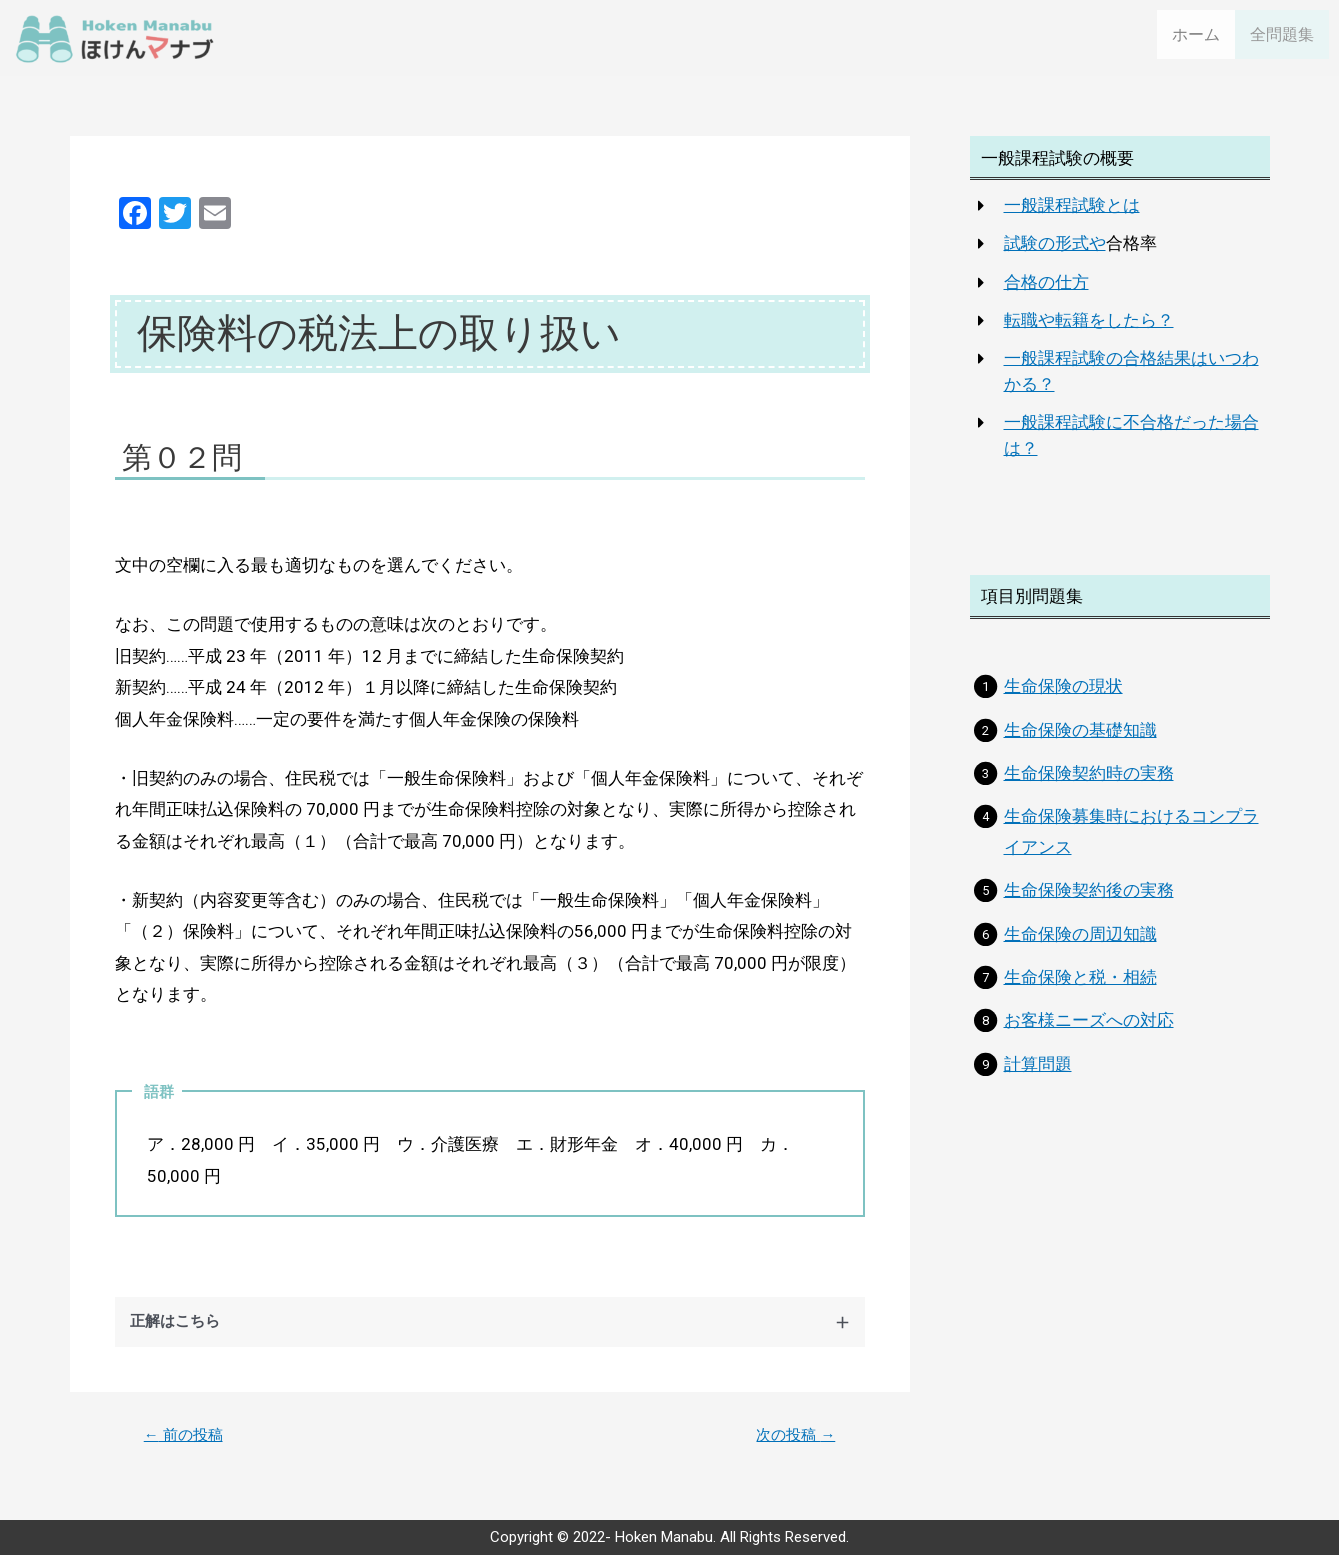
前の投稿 (187, 1445)
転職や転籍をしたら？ (1089, 329)
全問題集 (1284, 43)
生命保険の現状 (1063, 696)
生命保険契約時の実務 (1089, 783)
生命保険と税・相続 (1080, 987)
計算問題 (1038, 1073)
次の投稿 (792, 1445)
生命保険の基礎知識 (1080, 739)
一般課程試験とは (1072, 215)
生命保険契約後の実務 (1089, 900)
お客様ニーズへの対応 (1089, 1030)
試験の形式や (1055, 253)
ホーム (1200, 42)
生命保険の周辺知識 (1080, 943)
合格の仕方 (1046, 291)
